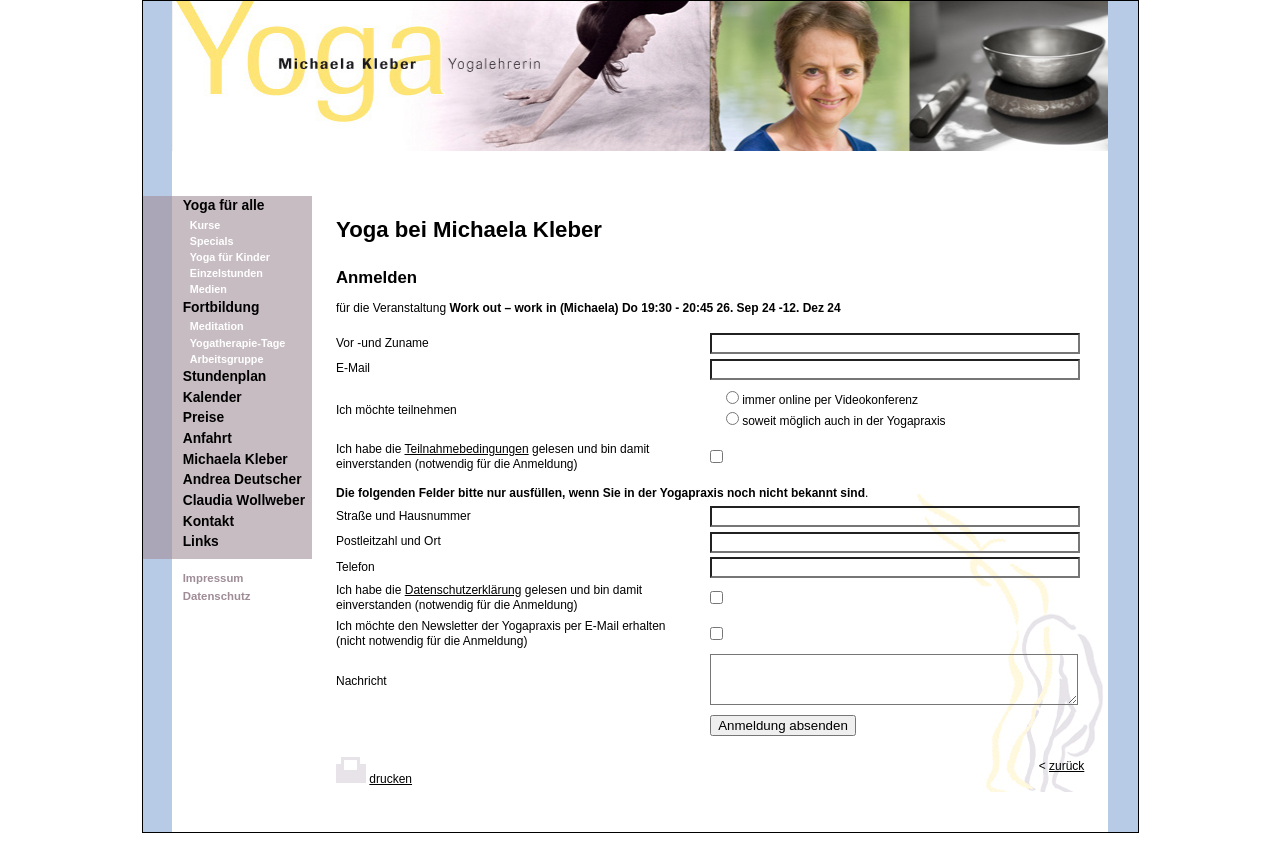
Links (201, 541)
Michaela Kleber (235, 459)
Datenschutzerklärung (463, 590)
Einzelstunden (226, 273)
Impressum (213, 578)
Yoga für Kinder (230, 257)
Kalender (212, 397)
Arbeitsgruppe (227, 359)
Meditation (217, 326)
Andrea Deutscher (242, 479)
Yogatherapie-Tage (238, 343)
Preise (203, 417)
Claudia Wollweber (244, 500)
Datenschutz (217, 596)
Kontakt (208, 521)
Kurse (205, 225)
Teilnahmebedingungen (467, 449)
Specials (212, 241)
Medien (208, 289)
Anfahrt (207, 438)
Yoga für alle (224, 205)
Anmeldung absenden (783, 734)
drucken (390, 788)
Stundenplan (225, 376)
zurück (1066, 775)
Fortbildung (221, 307)
